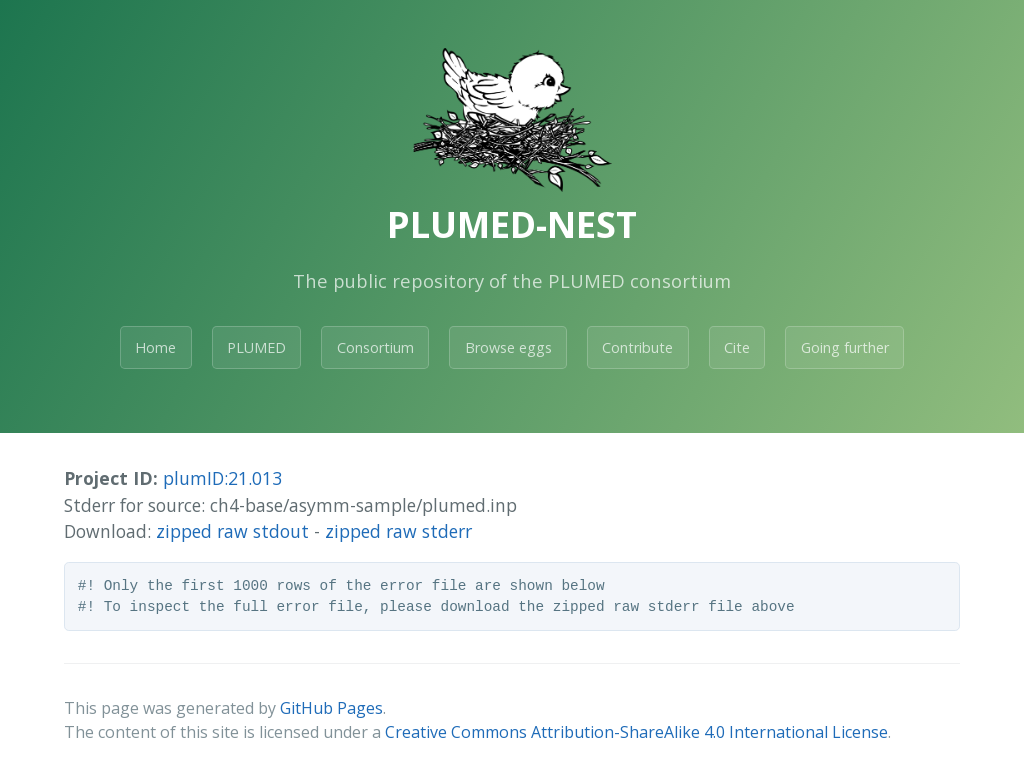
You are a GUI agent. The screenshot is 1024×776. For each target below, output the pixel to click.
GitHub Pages (331, 708)
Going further (845, 347)
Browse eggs (508, 347)
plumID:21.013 (222, 478)
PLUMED (256, 347)
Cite (737, 347)
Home (155, 347)
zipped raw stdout (232, 531)
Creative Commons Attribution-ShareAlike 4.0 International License (636, 732)
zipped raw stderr (398, 531)
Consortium (375, 347)
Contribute (637, 347)
